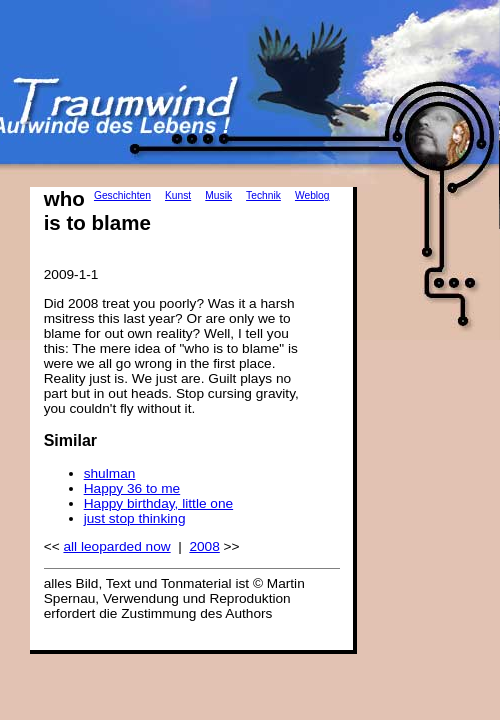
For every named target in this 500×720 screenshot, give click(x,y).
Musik (218, 195)
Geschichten (122, 195)
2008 (204, 546)
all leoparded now (116, 546)
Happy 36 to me (132, 488)
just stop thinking (135, 518)
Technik (263, 195)
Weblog (312, 195)
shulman (110, 473)
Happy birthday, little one (158, 503)
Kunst (178, 195)
